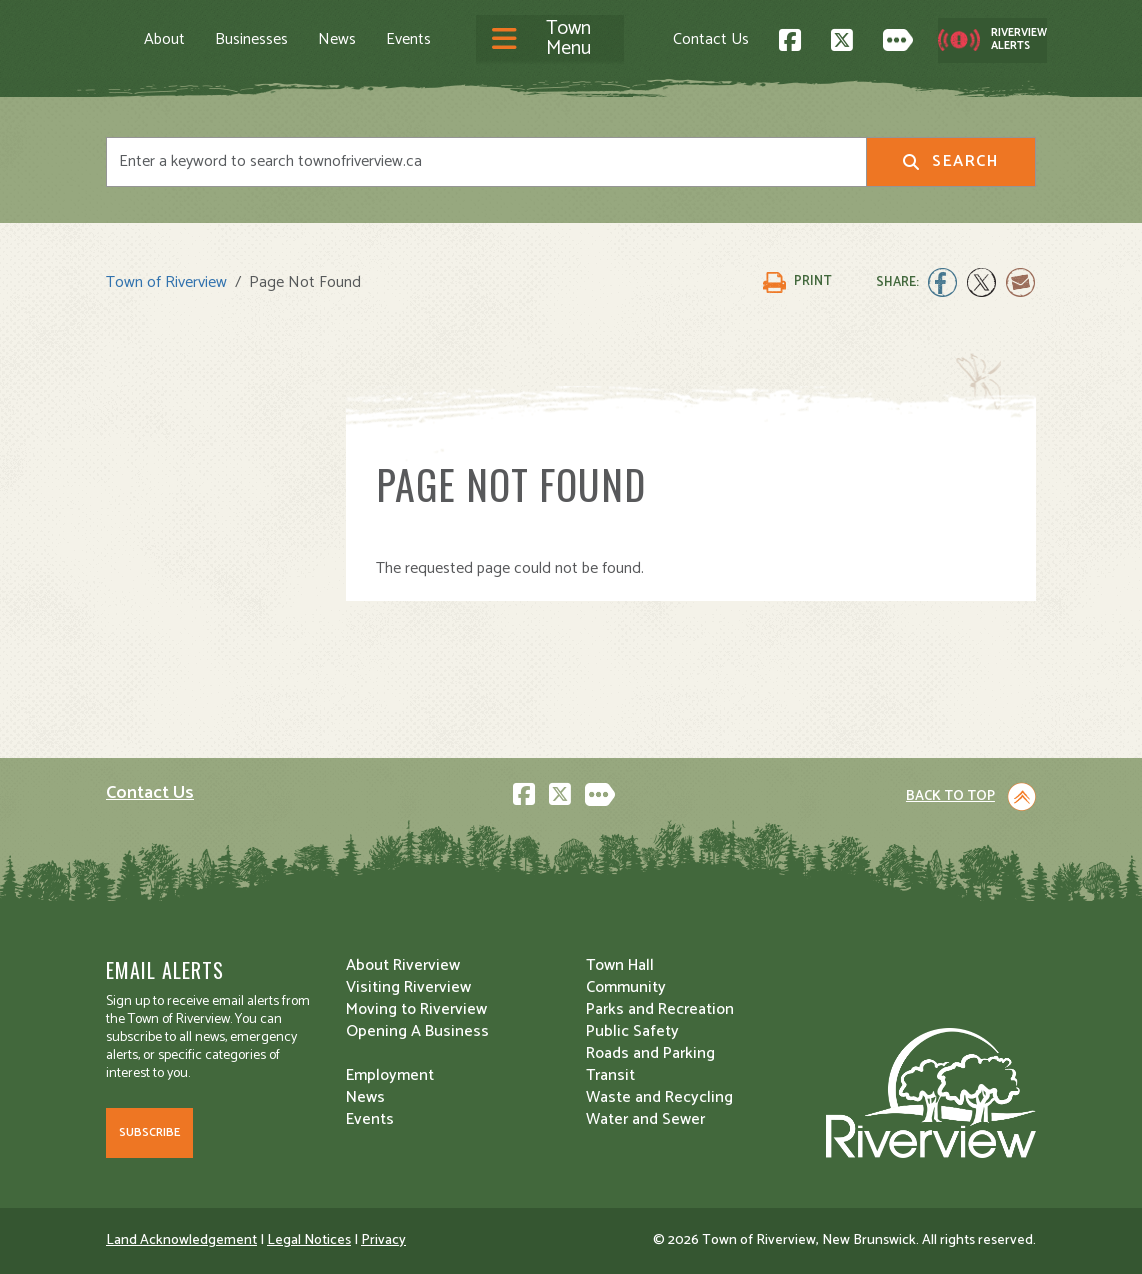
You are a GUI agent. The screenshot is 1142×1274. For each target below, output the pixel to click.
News (337, 40)
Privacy (383, 1240)
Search (950, 161)
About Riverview (403, 965)
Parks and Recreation (660, 1009)
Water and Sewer (645, 1119)
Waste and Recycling (659, 1097)
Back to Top (950, 796)
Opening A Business (417, 1031)
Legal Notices (309, 1240)
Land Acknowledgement (181, 1240)
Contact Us (711, 39)
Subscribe (149, 1132)
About (164, 40)
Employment (390, 1075)
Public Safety (632, 1031)
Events (408, 40)
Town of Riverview (166, 282)
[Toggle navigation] (550, 40)
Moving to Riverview (416, 1009)
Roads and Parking (650, 1053)
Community (626, 987)
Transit (610, 1075)
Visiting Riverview (408, 987)
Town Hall (620, 965)
